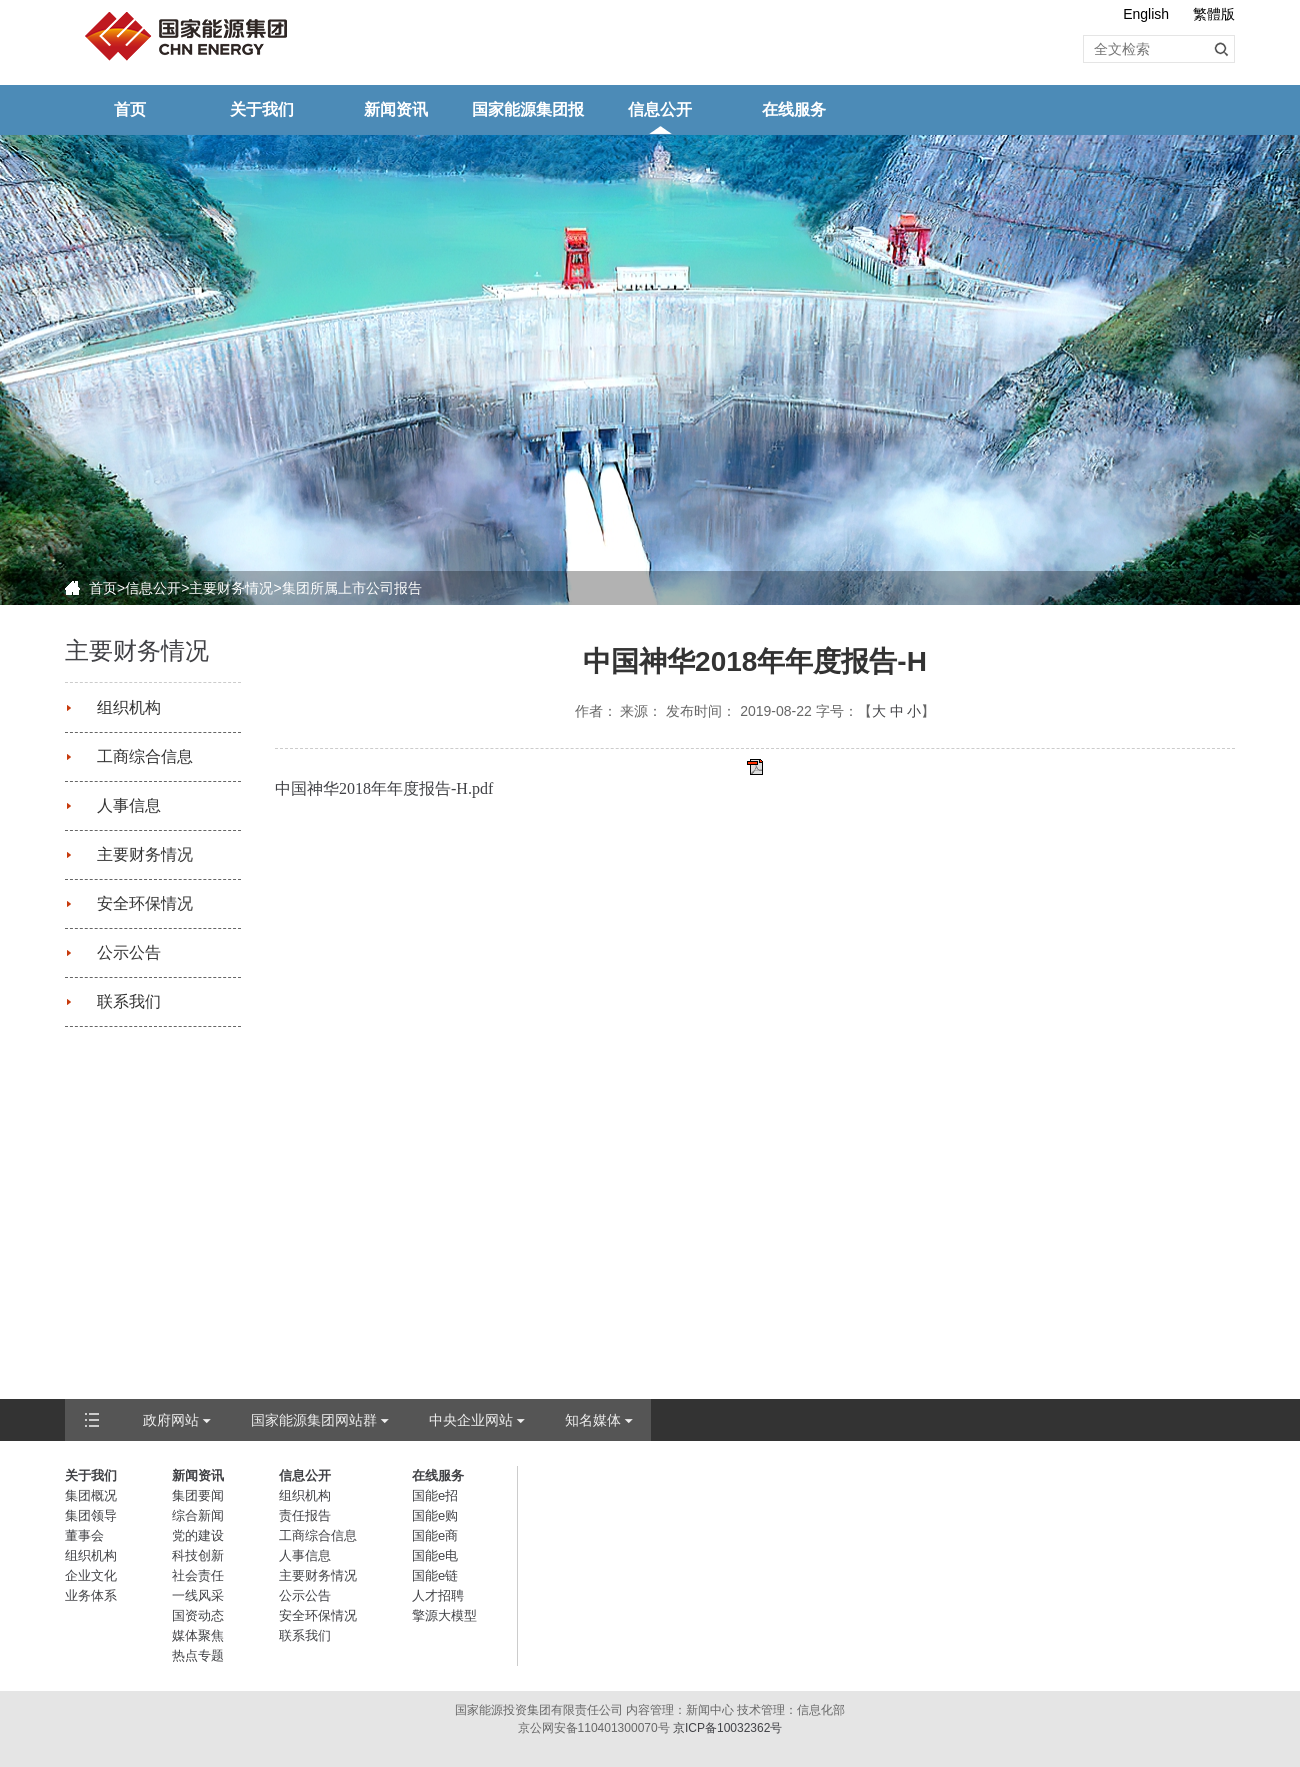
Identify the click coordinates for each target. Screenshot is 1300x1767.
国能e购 (435, 1515)
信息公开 (660, 109)
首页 (130, 109)
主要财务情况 (231, 588)
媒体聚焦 (198, 1635)
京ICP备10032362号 (727, 1728)
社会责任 (198, 1575)
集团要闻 (198, 1495)
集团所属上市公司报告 (352, 588)
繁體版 (1214, 14)
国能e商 (435, 1535)
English (1146, 14)
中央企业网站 (471, 1420)
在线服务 (794, 109)
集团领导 (91, 1515)
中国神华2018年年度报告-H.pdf (384, 788)
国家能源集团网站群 (314, 1420)
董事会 (84, 1535)
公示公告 (129, 952)
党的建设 (198, 1535)
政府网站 (171, 1420)
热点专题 (198, 1655)
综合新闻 (198, 1515)
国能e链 (435, 1575)
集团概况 (91, 1495)
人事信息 (129, 805)
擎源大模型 (444, 1615)
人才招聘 (438, 1595)
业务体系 (91, 1595)
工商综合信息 (145, 756)
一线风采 (198, 1595)
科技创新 (198, 1555)
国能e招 (435, 1495)
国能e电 (435, 1555)
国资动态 (198, 1615)
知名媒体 (593, 1420)
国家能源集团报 (528, 109)
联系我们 (129, 1001)
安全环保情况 (145, 903)
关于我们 (262, 109)
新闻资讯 (396, 109)
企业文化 (91, 1575)
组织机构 (129, 707)
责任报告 (305, 1515)
